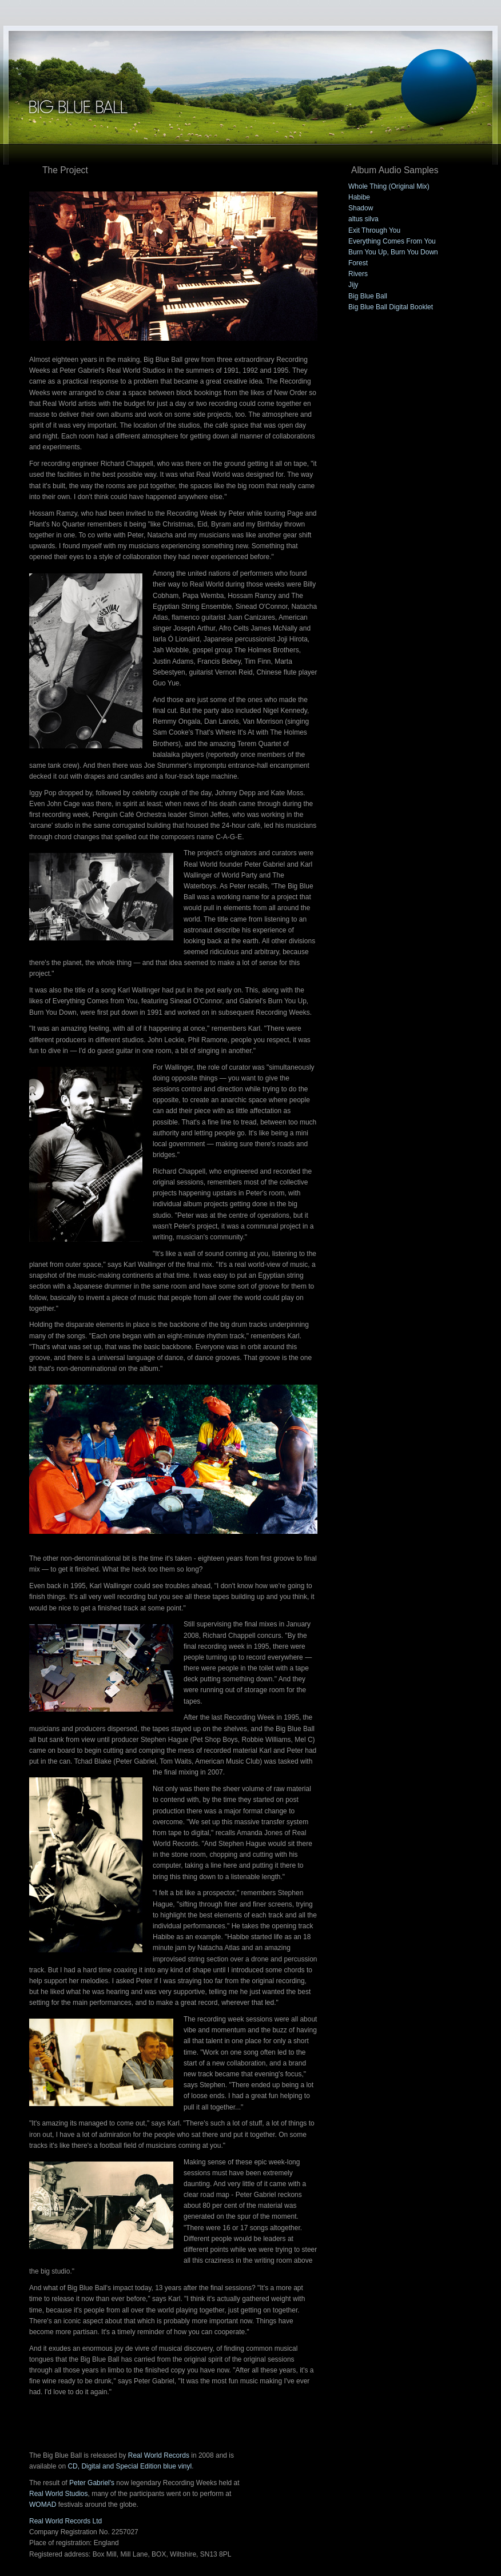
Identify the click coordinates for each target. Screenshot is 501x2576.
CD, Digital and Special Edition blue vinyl (129, 2466)
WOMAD (42, 2505)
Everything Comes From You (392, 241)
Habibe (359, 197)
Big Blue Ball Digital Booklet (390, 307)
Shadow (360, 208)
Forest (358, 263)
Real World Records (158, 2455)
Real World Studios (58, 2494)
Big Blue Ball (367, 296)
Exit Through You (374, 230)
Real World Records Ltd (65, 2521)
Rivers (358, 274)
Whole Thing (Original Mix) (389, 186)
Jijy (353, 285)
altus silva (363, 219)
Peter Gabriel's (91, 2483)
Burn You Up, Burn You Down (393, 252)
